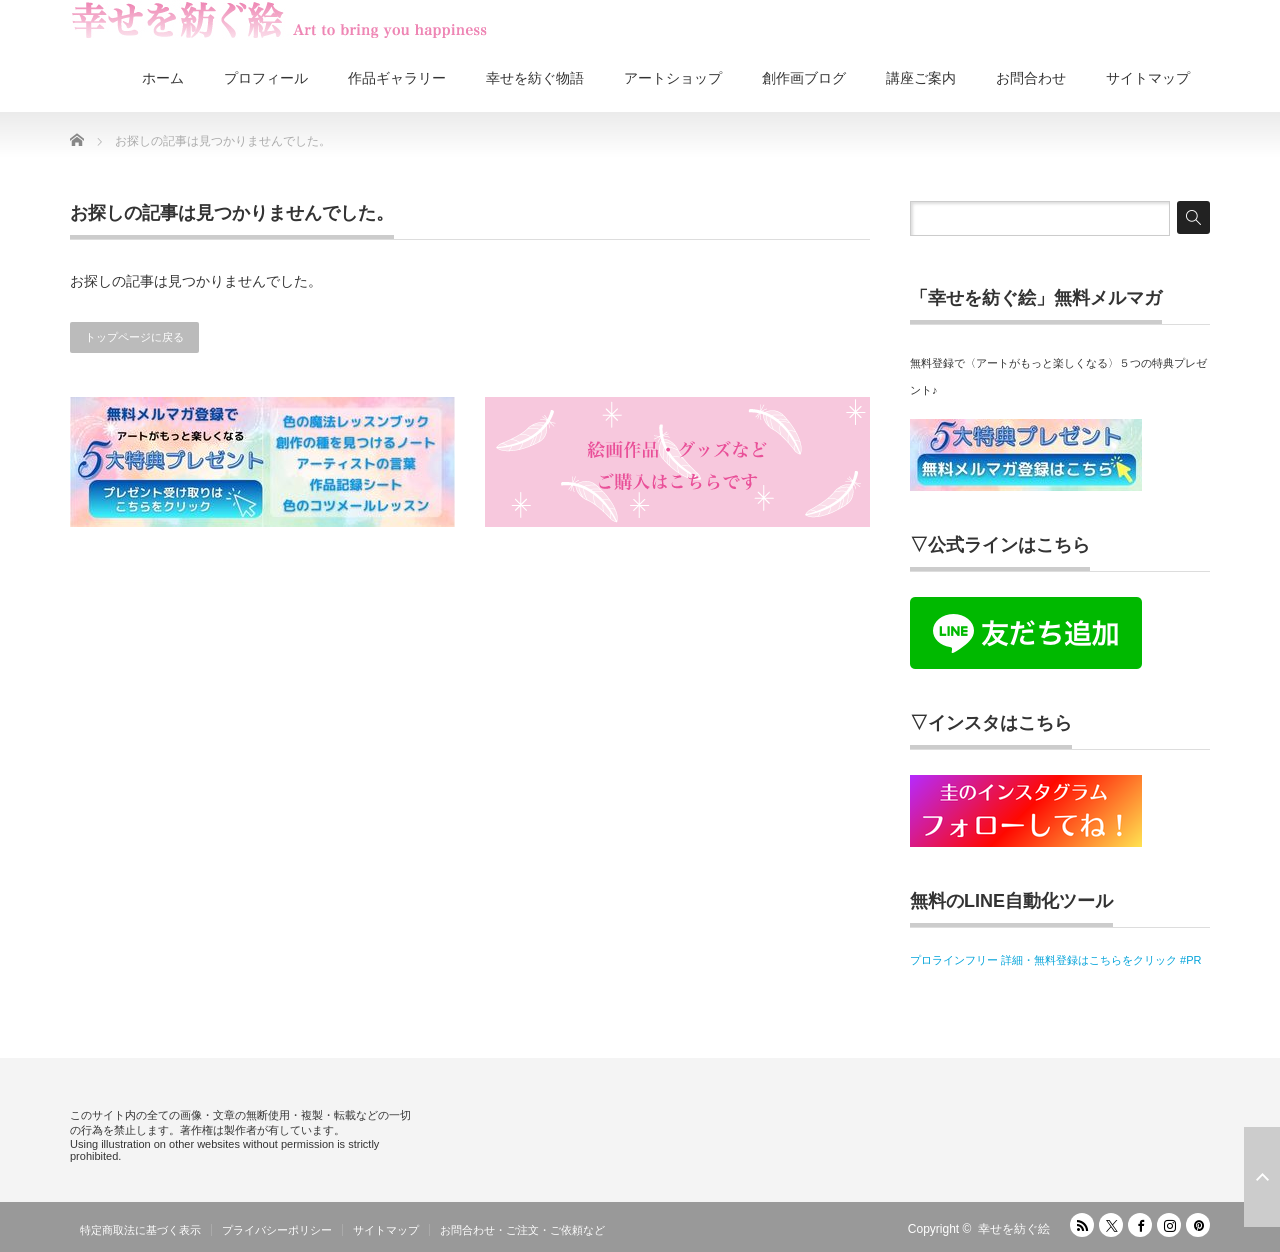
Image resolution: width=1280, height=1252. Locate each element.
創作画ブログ (804, 78)
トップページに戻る (134, 337)
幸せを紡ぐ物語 (535, 78)
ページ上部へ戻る (1262, 1177)
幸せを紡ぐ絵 (1014, 1229)
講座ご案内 (921, 78)
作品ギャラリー (397, 78)
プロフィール (266, 78)
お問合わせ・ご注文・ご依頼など (522, 1230)
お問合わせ (1031, 78)
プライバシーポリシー (277, 1230)
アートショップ (673, 78)
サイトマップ (1148, 78)
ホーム (163, 78)
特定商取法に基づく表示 (140, 1230)
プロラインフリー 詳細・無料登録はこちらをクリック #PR (1056, 960)
